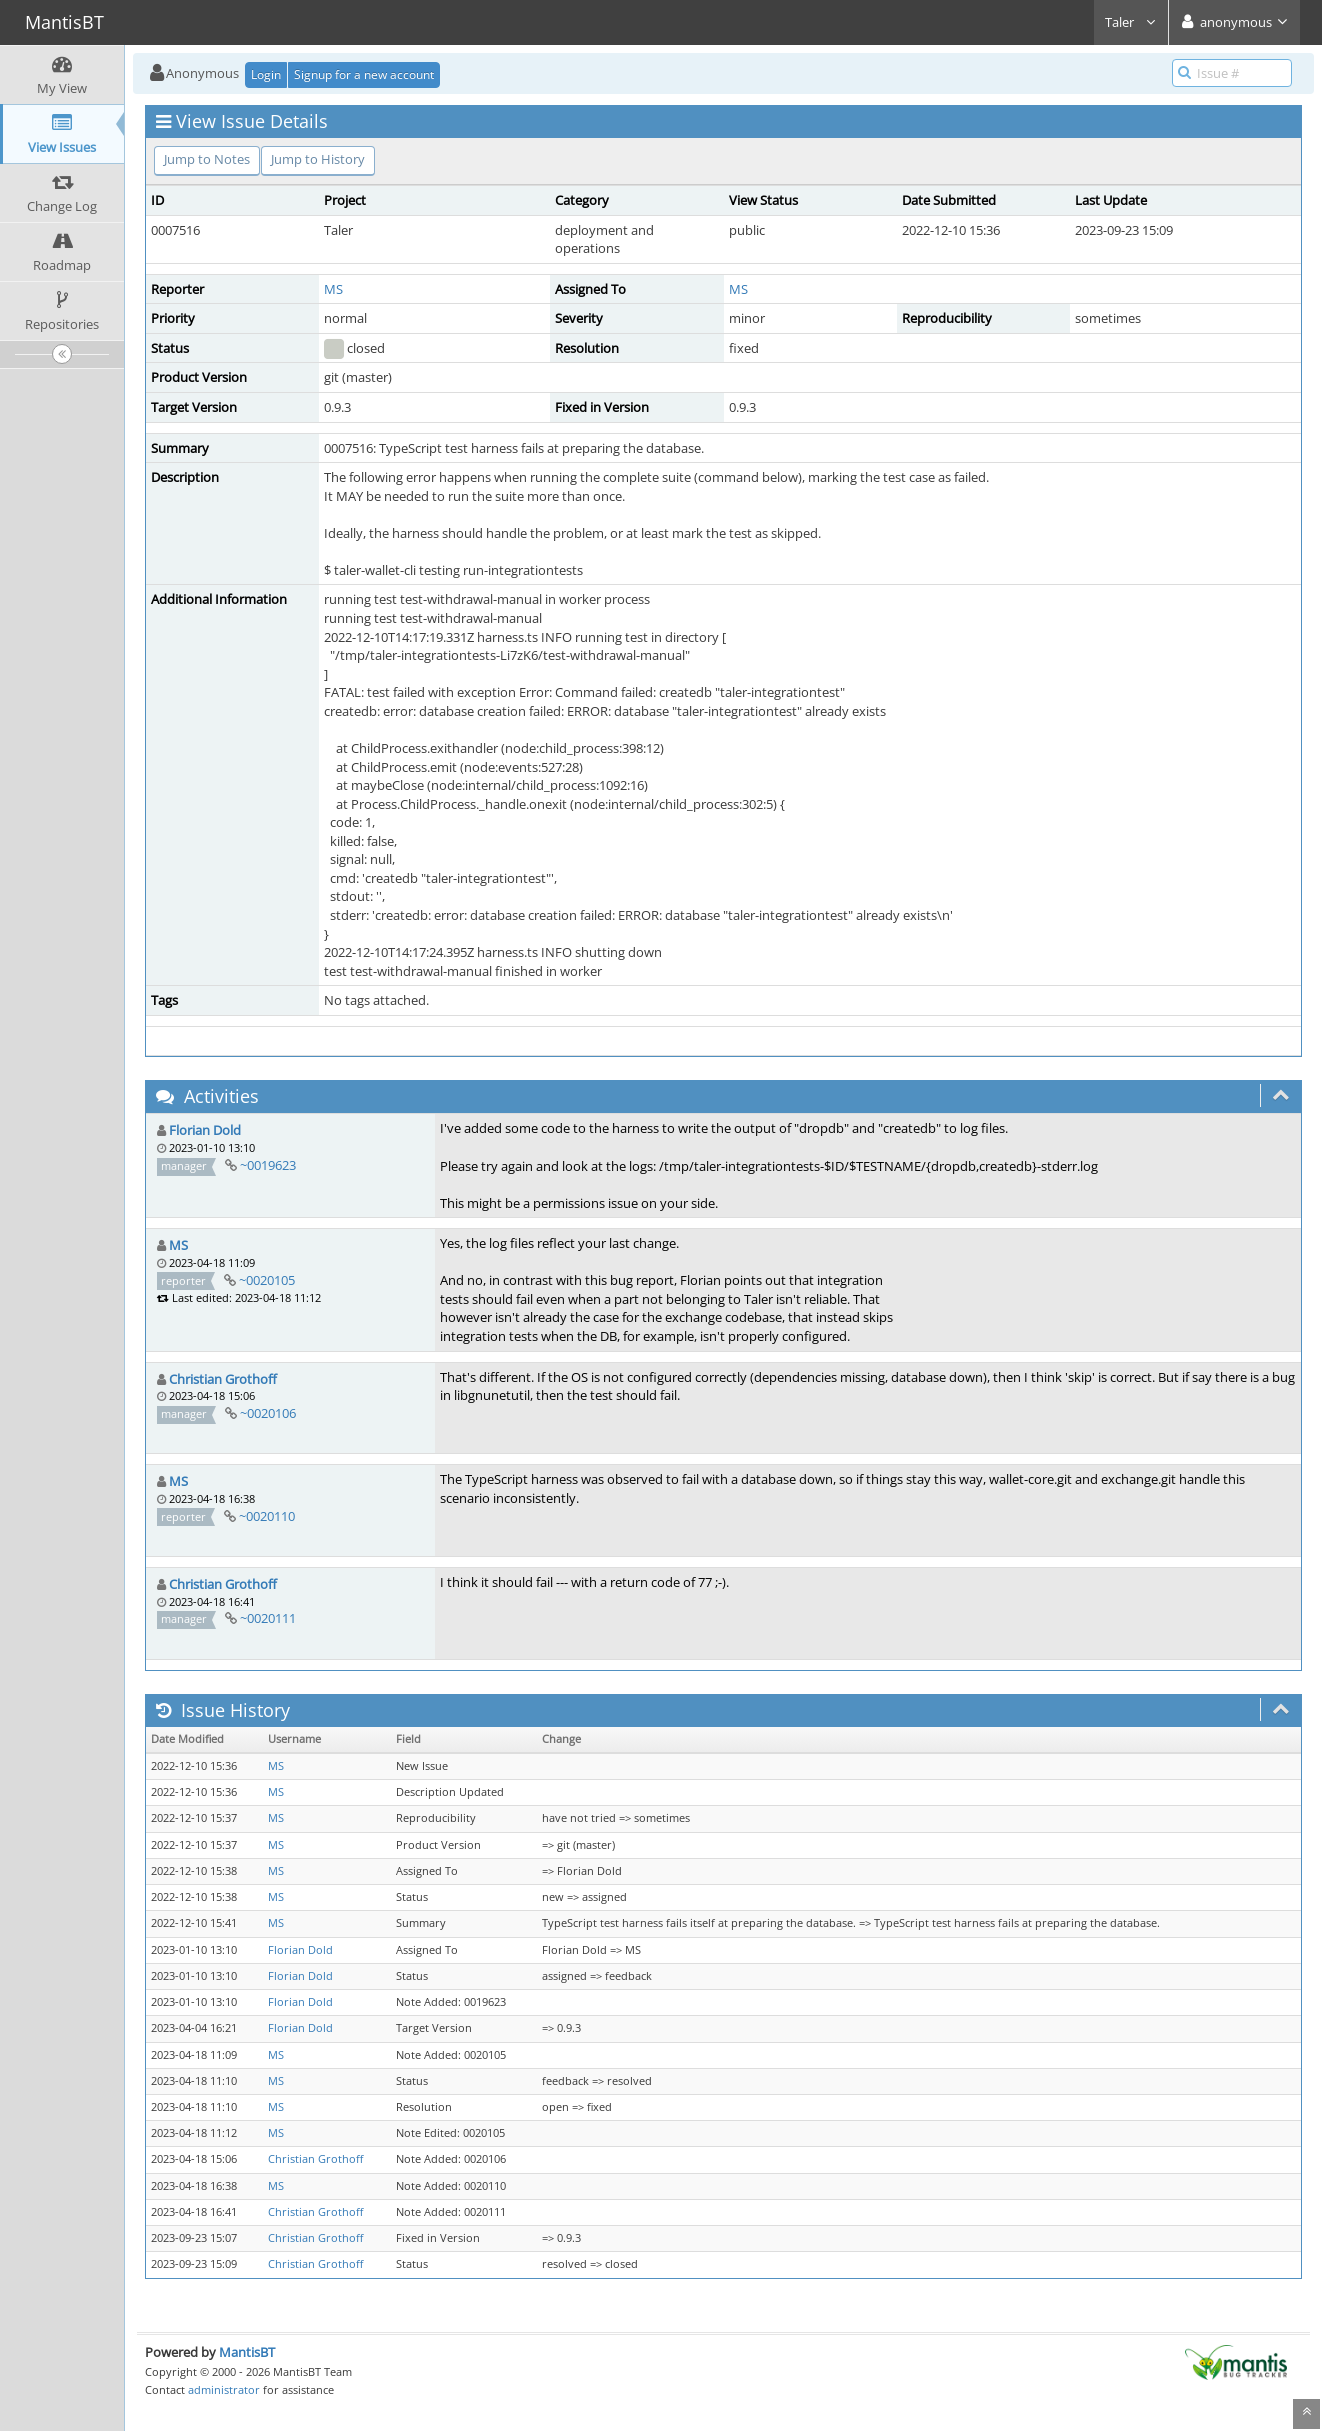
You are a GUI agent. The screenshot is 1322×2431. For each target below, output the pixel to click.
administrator (224, 2389)
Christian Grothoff (223, 1379)
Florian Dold (205, 1130)
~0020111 (268, 1618)
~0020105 (267, 1280)
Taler (1131, 22)
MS (333, 289)
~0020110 (267, 1516)
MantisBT (247, 2352)
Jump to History (318, 159)
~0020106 (268, 1413)
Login (266, 74)
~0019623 (268, 1165)
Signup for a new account (364, 74)
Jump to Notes (207, 159)
